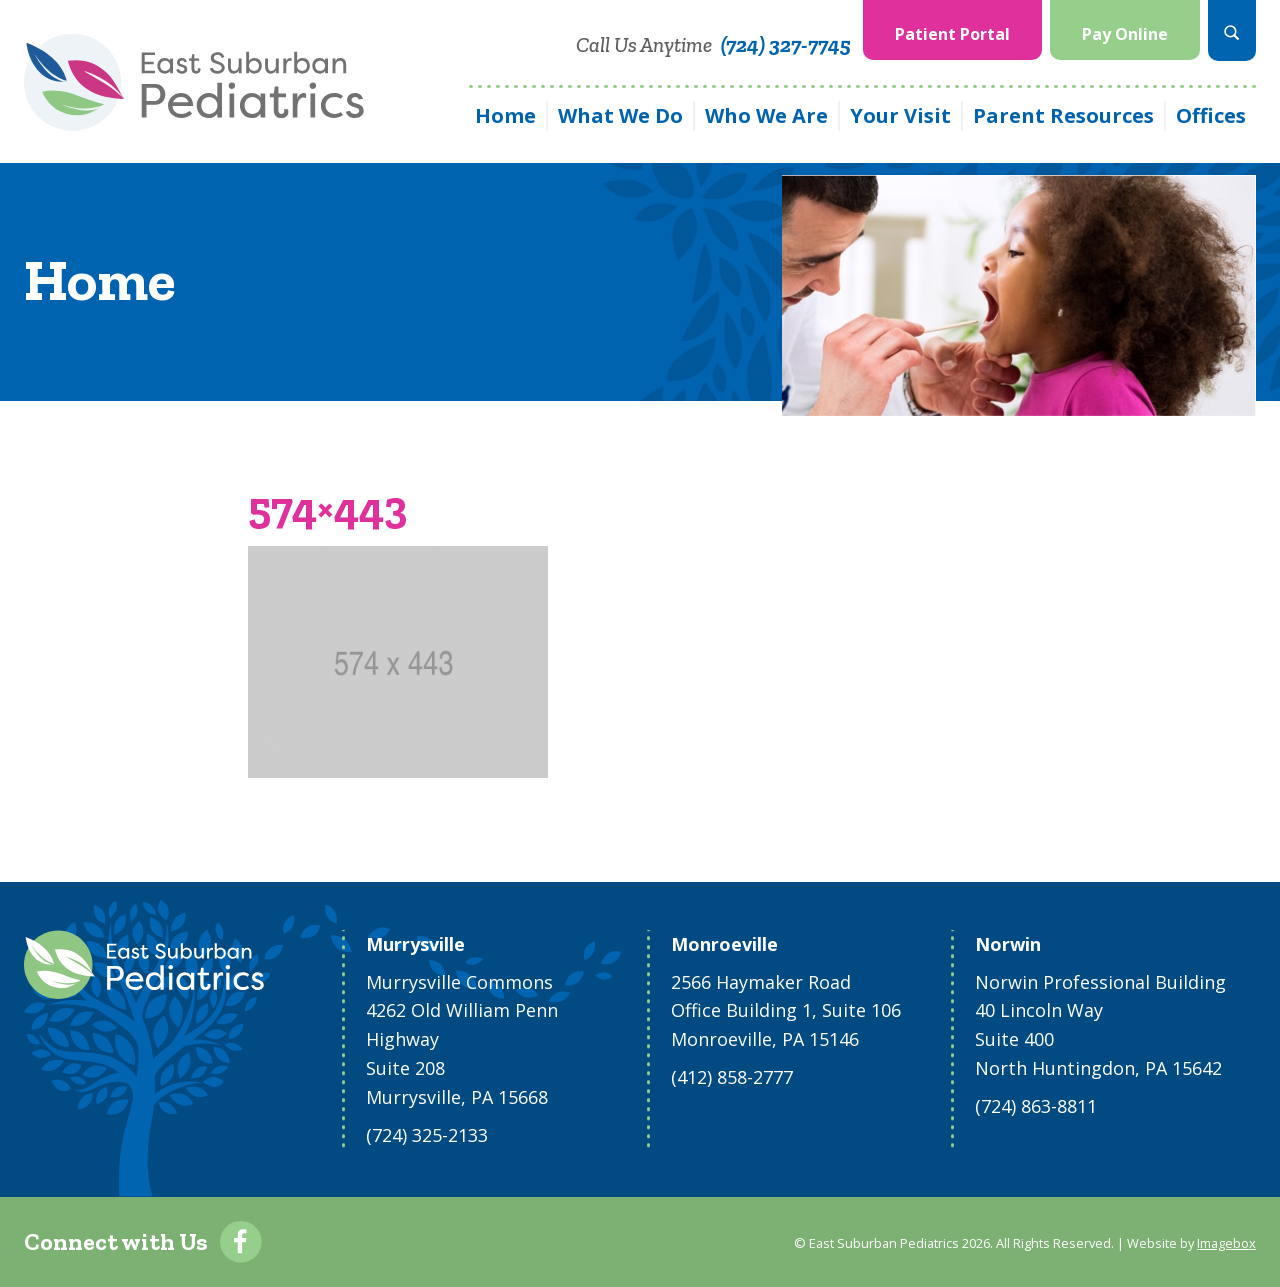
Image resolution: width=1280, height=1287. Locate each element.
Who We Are (766, 115)
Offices (1211, 115)
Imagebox (1226, 1243)
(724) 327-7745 (786, 44)
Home (505, 115)
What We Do (620, 115)
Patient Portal (952, 34)
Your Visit (900, 115)
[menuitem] (952, 30)
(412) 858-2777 (732, 1077)
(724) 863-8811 (1036, 1106)
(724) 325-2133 (427, 1135)
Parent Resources (1063, 115)
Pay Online (1125, 34)
